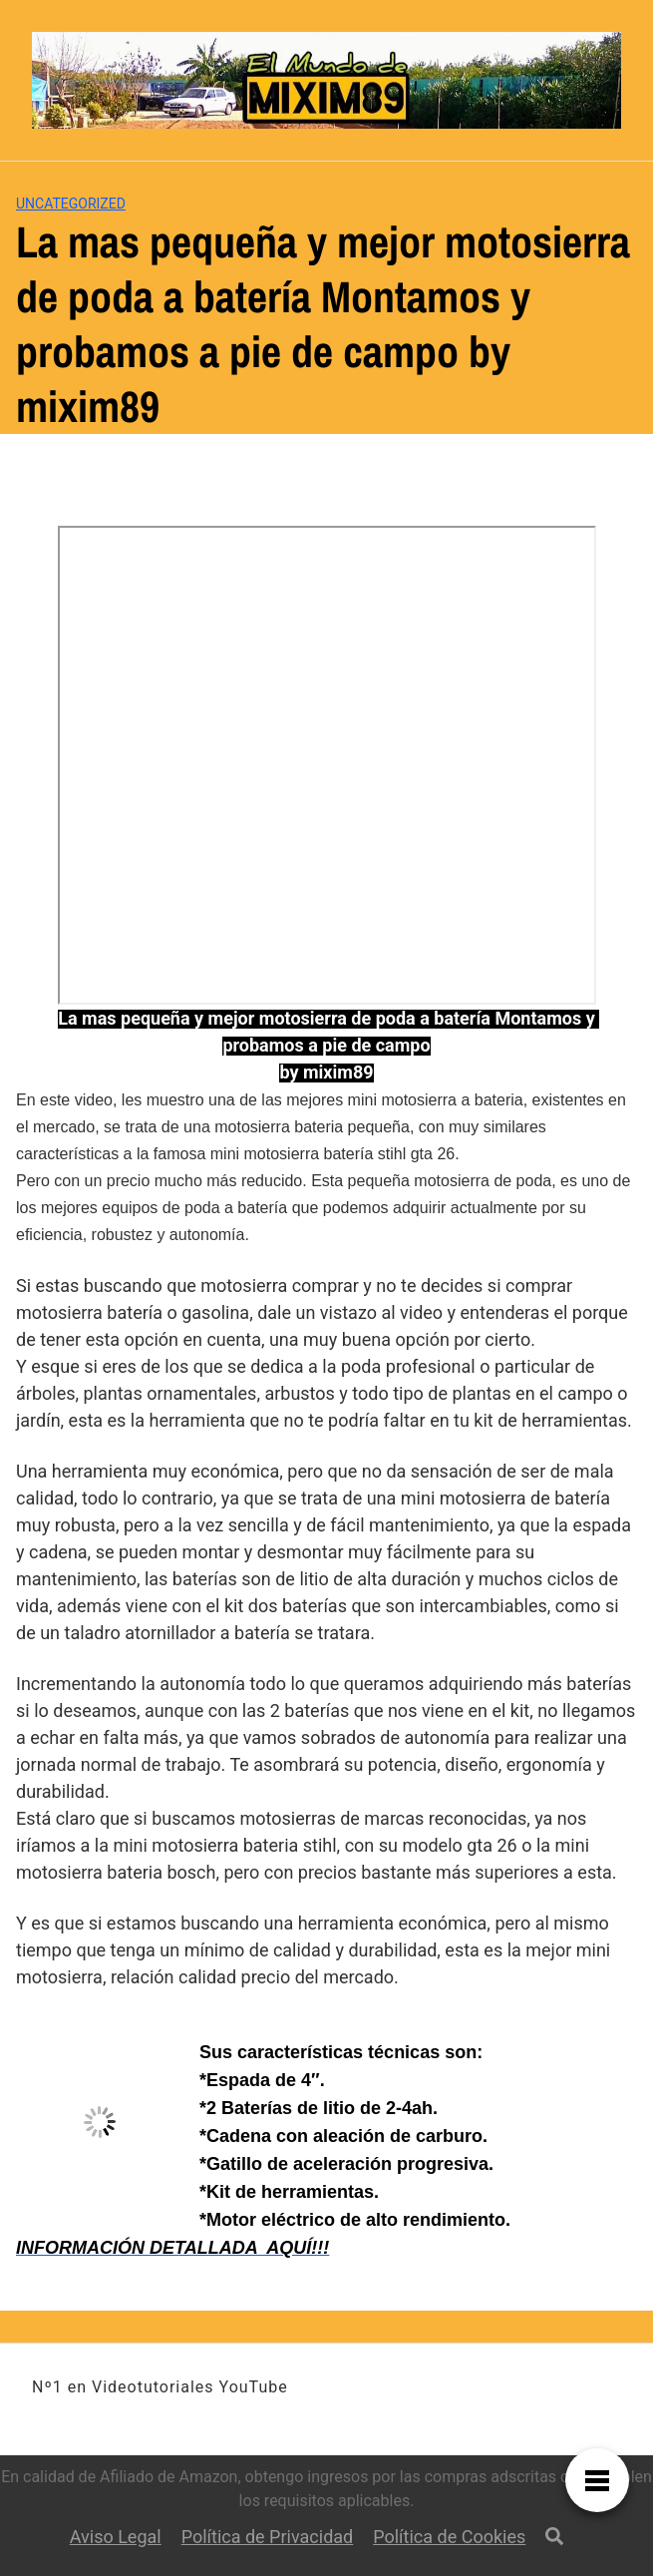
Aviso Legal (116, 2536)
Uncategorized (71, 204)
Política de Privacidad (267, 2536)
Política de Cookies (449, 2536)
